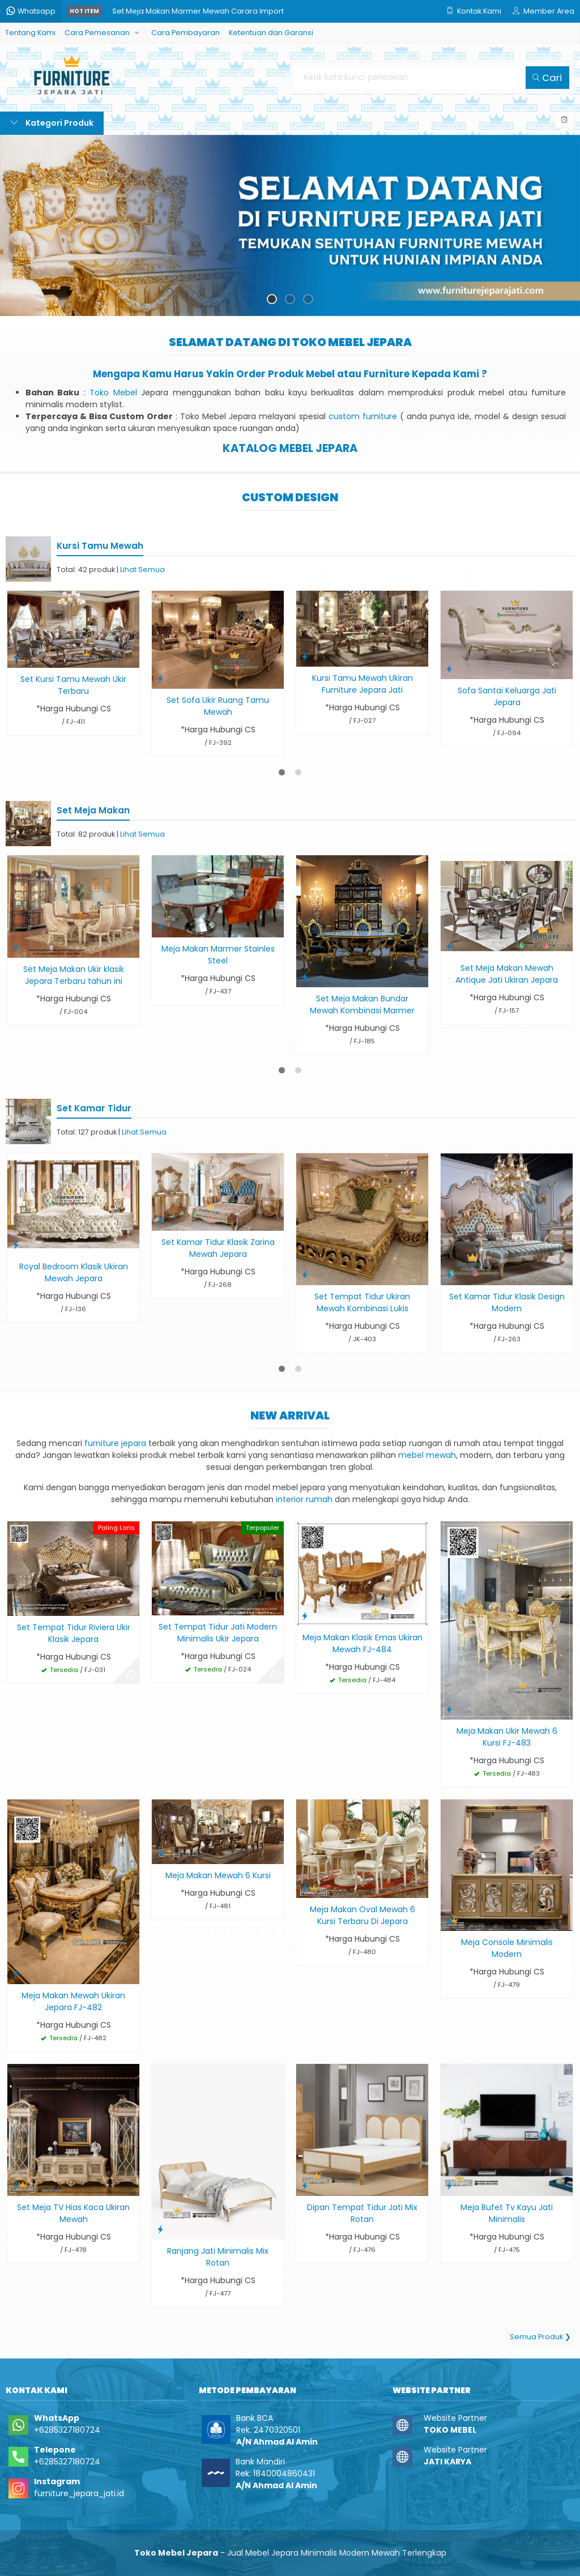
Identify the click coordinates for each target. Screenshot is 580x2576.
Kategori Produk (51, 123)
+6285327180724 (67, 2430)
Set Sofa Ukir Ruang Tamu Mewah (218, 706)
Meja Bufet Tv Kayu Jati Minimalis (506, 2213)
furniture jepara (115, 1443)
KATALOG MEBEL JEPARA (290, 448)
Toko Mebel (113, 392)
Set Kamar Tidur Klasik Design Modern (507, 1302)
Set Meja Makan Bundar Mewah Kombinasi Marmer (362, 1004)
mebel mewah (427, 1455)
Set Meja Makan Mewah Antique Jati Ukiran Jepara (506, 974)
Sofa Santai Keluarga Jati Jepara (507, 696)
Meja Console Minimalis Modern (507, 1948)
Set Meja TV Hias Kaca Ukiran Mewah (73, 2213)
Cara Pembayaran (185, 32)
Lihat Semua (142, 569)
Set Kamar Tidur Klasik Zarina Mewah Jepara (218, 1248)
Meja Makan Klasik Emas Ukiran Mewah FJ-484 (362, 1643)
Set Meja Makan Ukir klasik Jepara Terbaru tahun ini (73, 975)
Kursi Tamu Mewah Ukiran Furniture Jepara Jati (362, 684)
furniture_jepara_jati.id (79, 2493)
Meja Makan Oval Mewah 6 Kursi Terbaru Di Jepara (362, 1915)
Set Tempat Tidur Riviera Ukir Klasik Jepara (73, 1633)
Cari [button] (547, 77)
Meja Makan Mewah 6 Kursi (218, 1875)
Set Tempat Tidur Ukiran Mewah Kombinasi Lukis (362, 1302)
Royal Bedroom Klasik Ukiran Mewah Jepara (73, 1272)
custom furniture (363, 416)
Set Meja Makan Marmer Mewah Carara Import (198, 11)
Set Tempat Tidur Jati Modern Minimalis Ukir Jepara (218, 1632)
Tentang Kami (30, 32)
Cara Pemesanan (97, 32)
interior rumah (304, 1499)
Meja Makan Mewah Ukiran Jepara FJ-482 (73, 2001)
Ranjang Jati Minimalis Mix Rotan (217, 2256)
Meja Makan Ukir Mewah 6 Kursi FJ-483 (507, 1736)
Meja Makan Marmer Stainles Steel (218, 954)
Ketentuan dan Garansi (271, 32)
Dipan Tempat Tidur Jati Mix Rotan (362, 2213)
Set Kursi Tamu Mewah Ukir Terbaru (73, 685)
